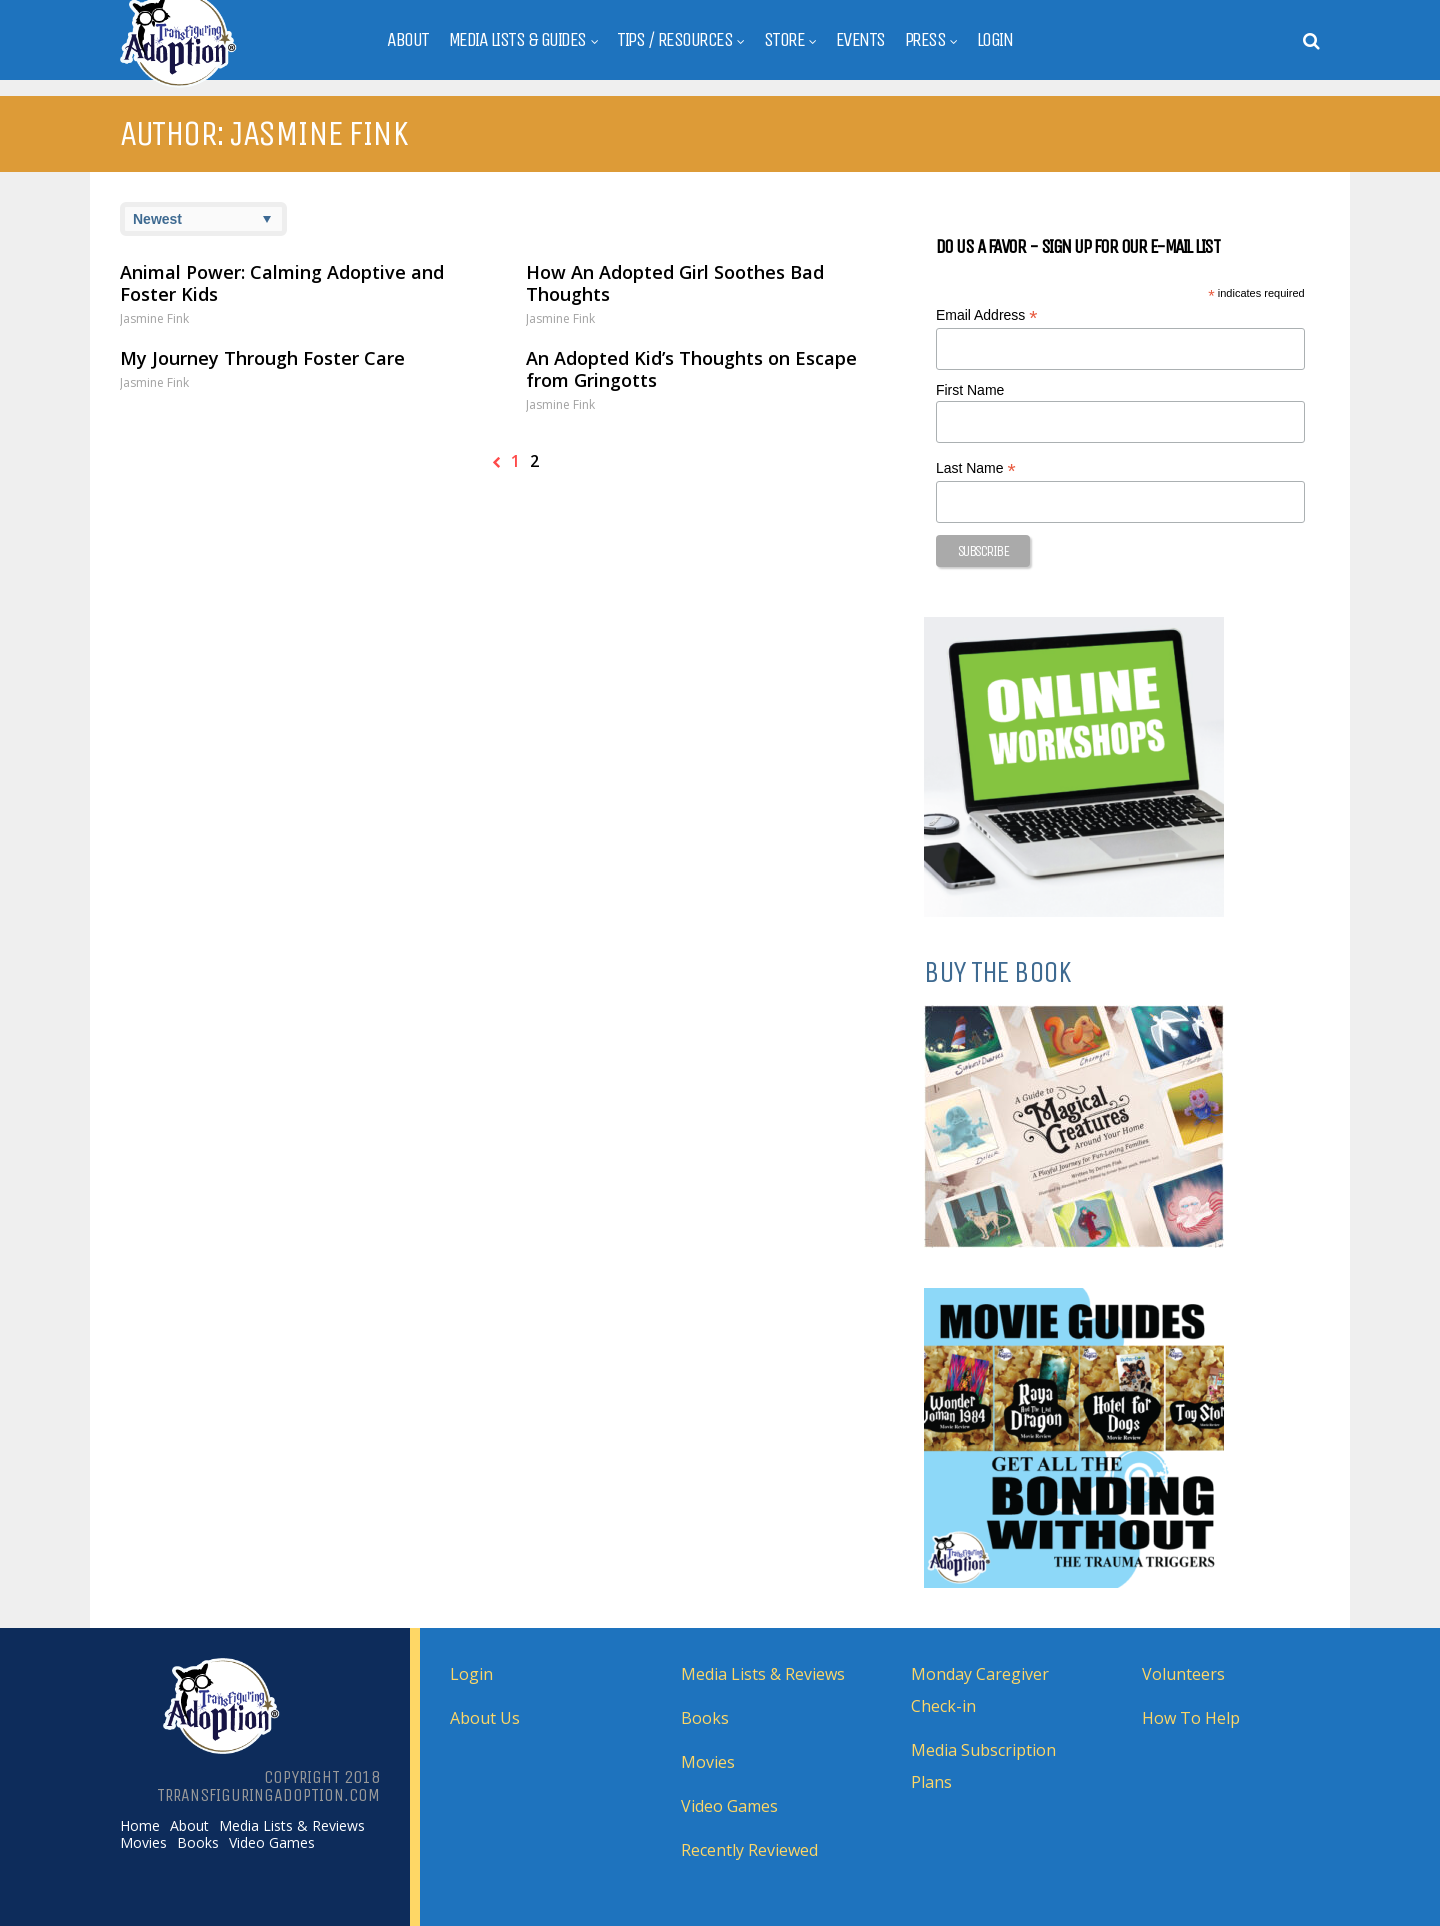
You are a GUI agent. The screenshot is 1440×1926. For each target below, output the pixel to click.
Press (925, 40)
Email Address (987, 315)
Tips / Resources (674, 40)
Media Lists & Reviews (292, 1826)
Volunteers (1183, 1674)
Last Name (976, 468)
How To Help (1191, 1718)
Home (140, 1826)
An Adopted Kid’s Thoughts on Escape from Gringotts (691, 369)
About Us (485, 1718)
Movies (143, 1843)
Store (784, 40)
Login (995, 40)
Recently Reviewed (749, 1850)
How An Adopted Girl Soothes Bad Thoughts (675, 283)
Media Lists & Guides (517, 40)
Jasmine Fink (154, 318)
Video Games (272, 1843)
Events (860, 40)
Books (198, 1843)
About (408, 40)
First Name (970, 390)
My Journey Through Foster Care (262, 358)
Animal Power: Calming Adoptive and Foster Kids (282, 283)
